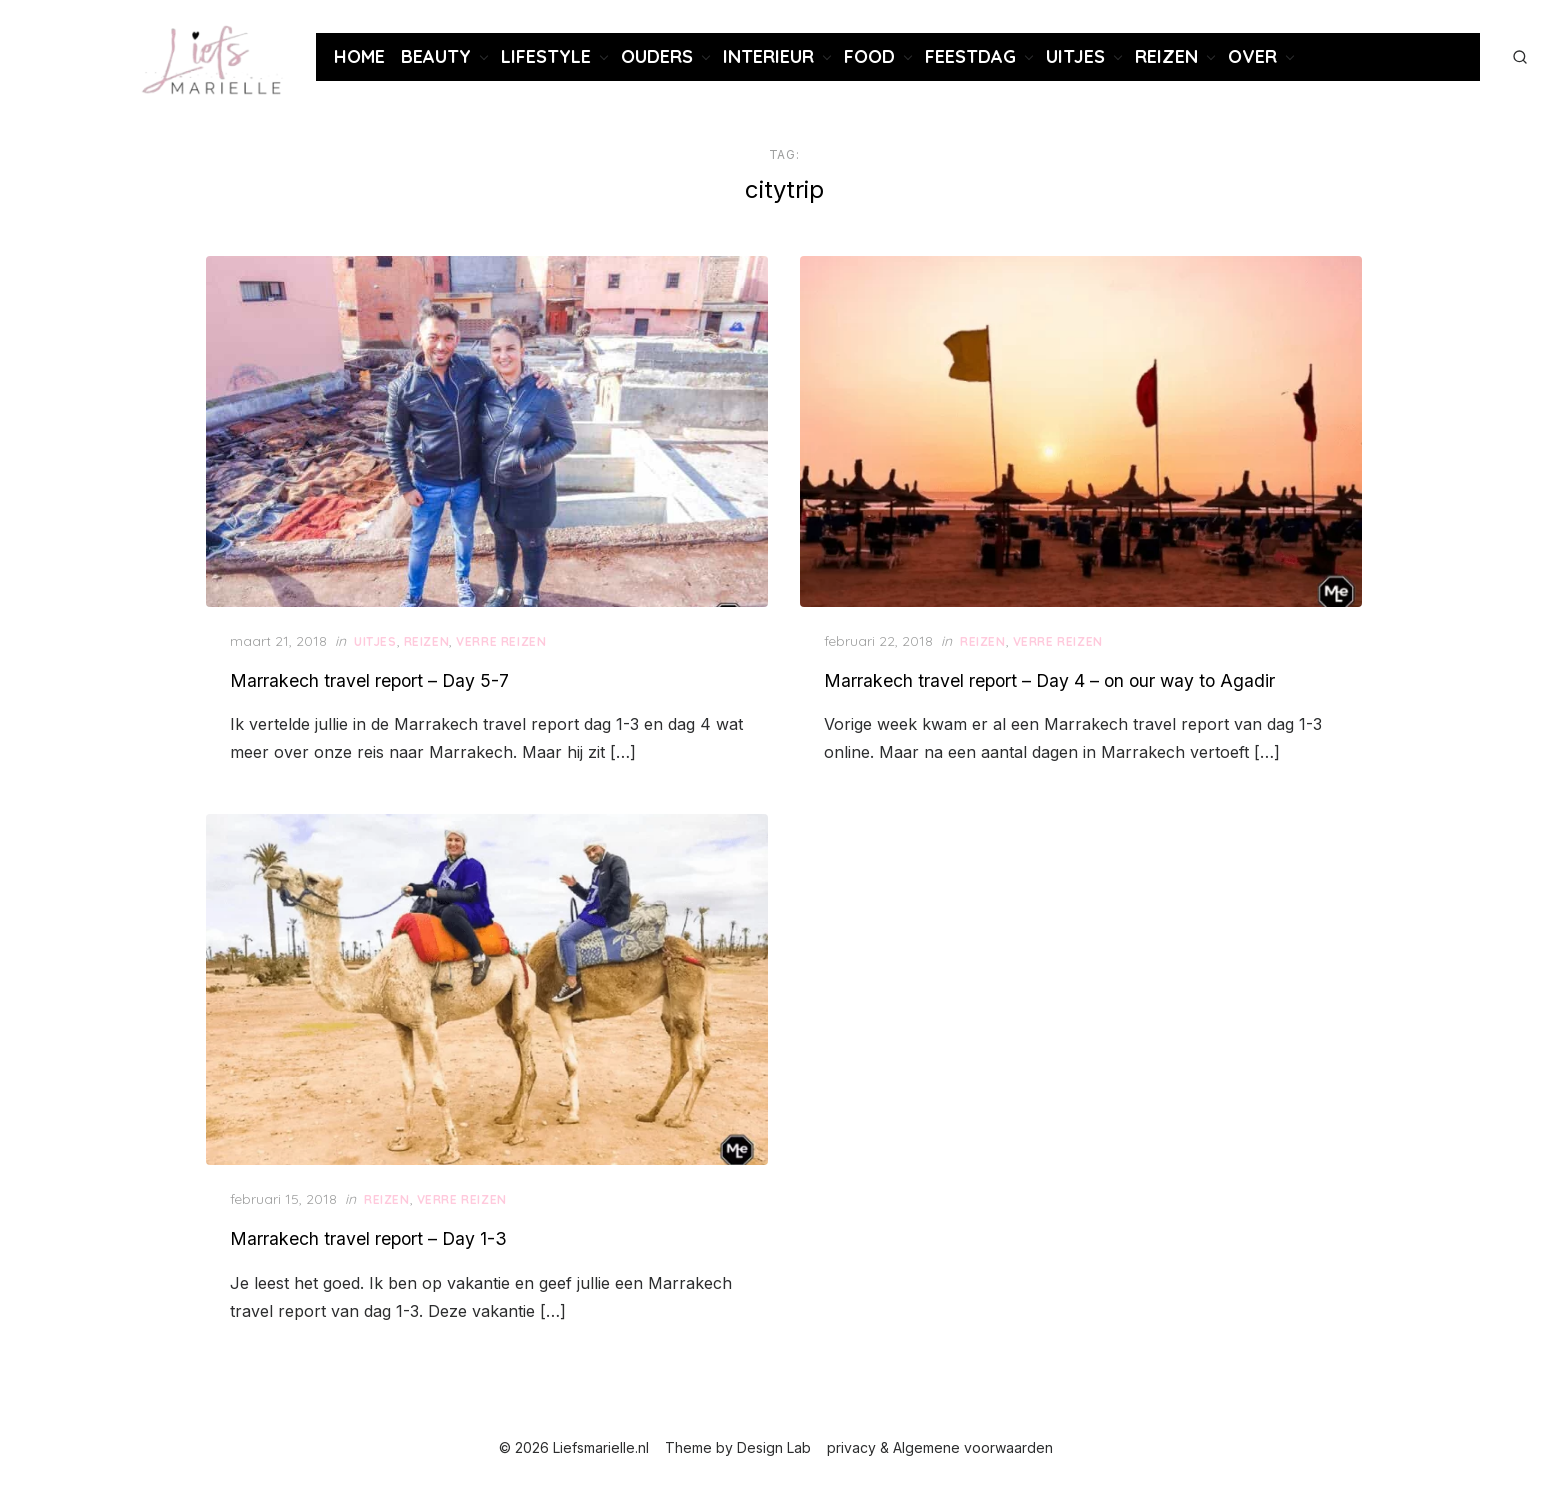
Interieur (768, 56)
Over (1252, 56)
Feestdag (970, 56)
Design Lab (774, 1447)
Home (359, 56)
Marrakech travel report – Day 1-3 (368, 1238)
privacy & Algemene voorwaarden (940, 1447)
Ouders (657, 56)
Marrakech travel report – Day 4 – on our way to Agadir (1049, 680)
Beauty (436, 56)
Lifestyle (546, 56)
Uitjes (1075, 56)
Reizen (1166, 56)
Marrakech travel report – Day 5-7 (369, 680)
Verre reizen (501, 641)
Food (869, 56)
